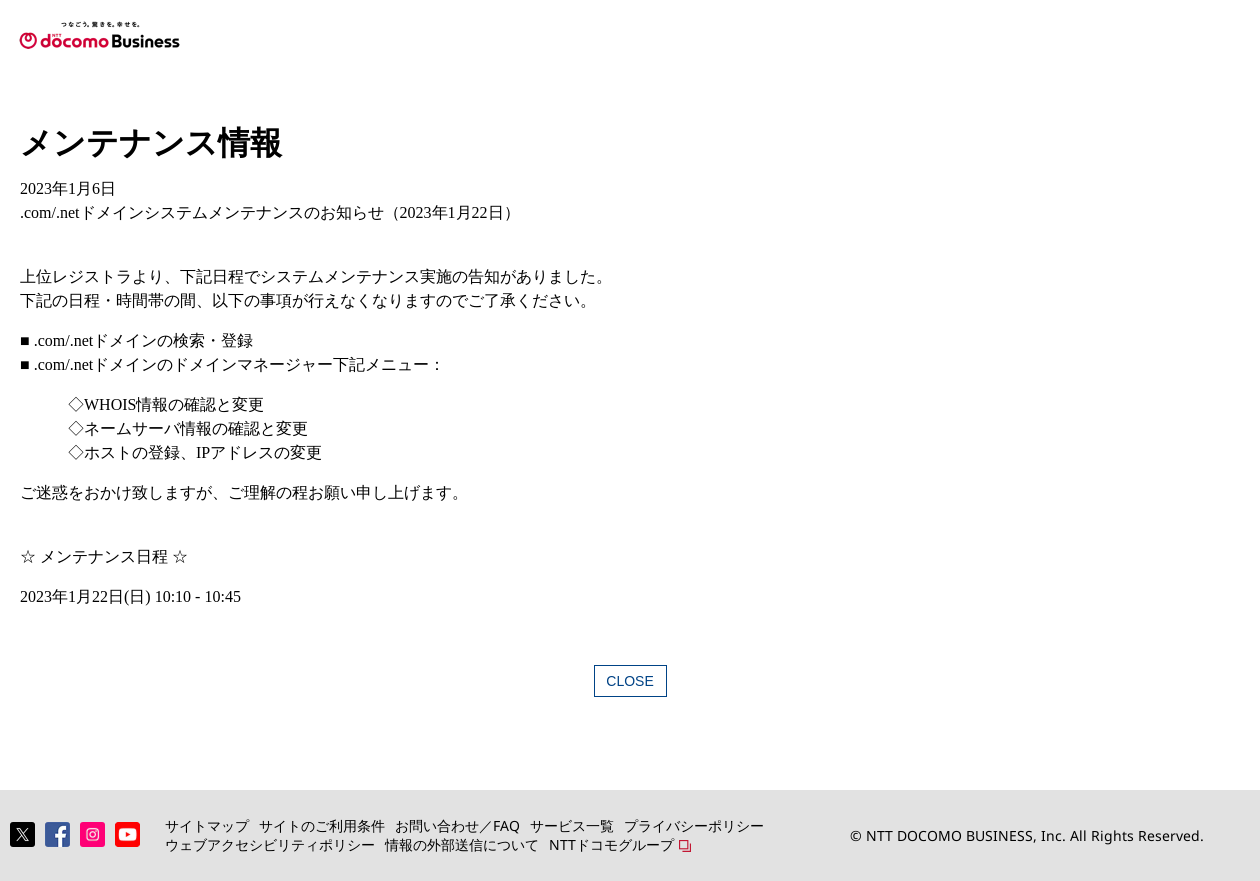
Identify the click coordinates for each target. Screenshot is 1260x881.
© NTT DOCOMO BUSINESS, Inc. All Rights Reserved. (1027, 835)
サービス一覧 (572, 825)
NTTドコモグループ (611, 844)
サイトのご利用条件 (322, 825)
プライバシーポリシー (694, 825)
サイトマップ (207, 825)
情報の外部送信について (462, 844)
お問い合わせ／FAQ (457, 825)
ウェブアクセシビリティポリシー (270, 844)
